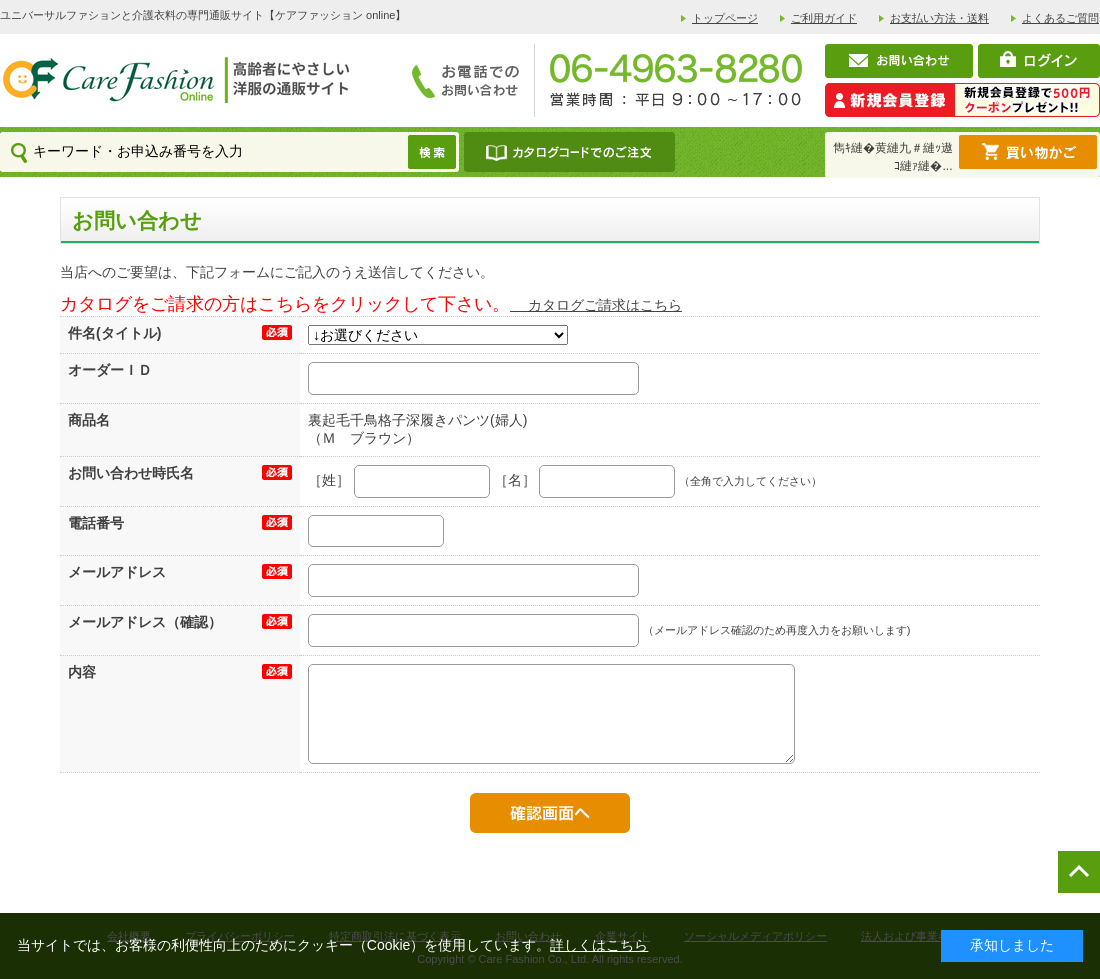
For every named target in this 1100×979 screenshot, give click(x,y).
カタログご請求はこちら (596, 305)
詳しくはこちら (599, 945)
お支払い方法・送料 (939, 18)
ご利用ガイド (824, 18)
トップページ (725, 18)
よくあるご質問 (1060, 18)
